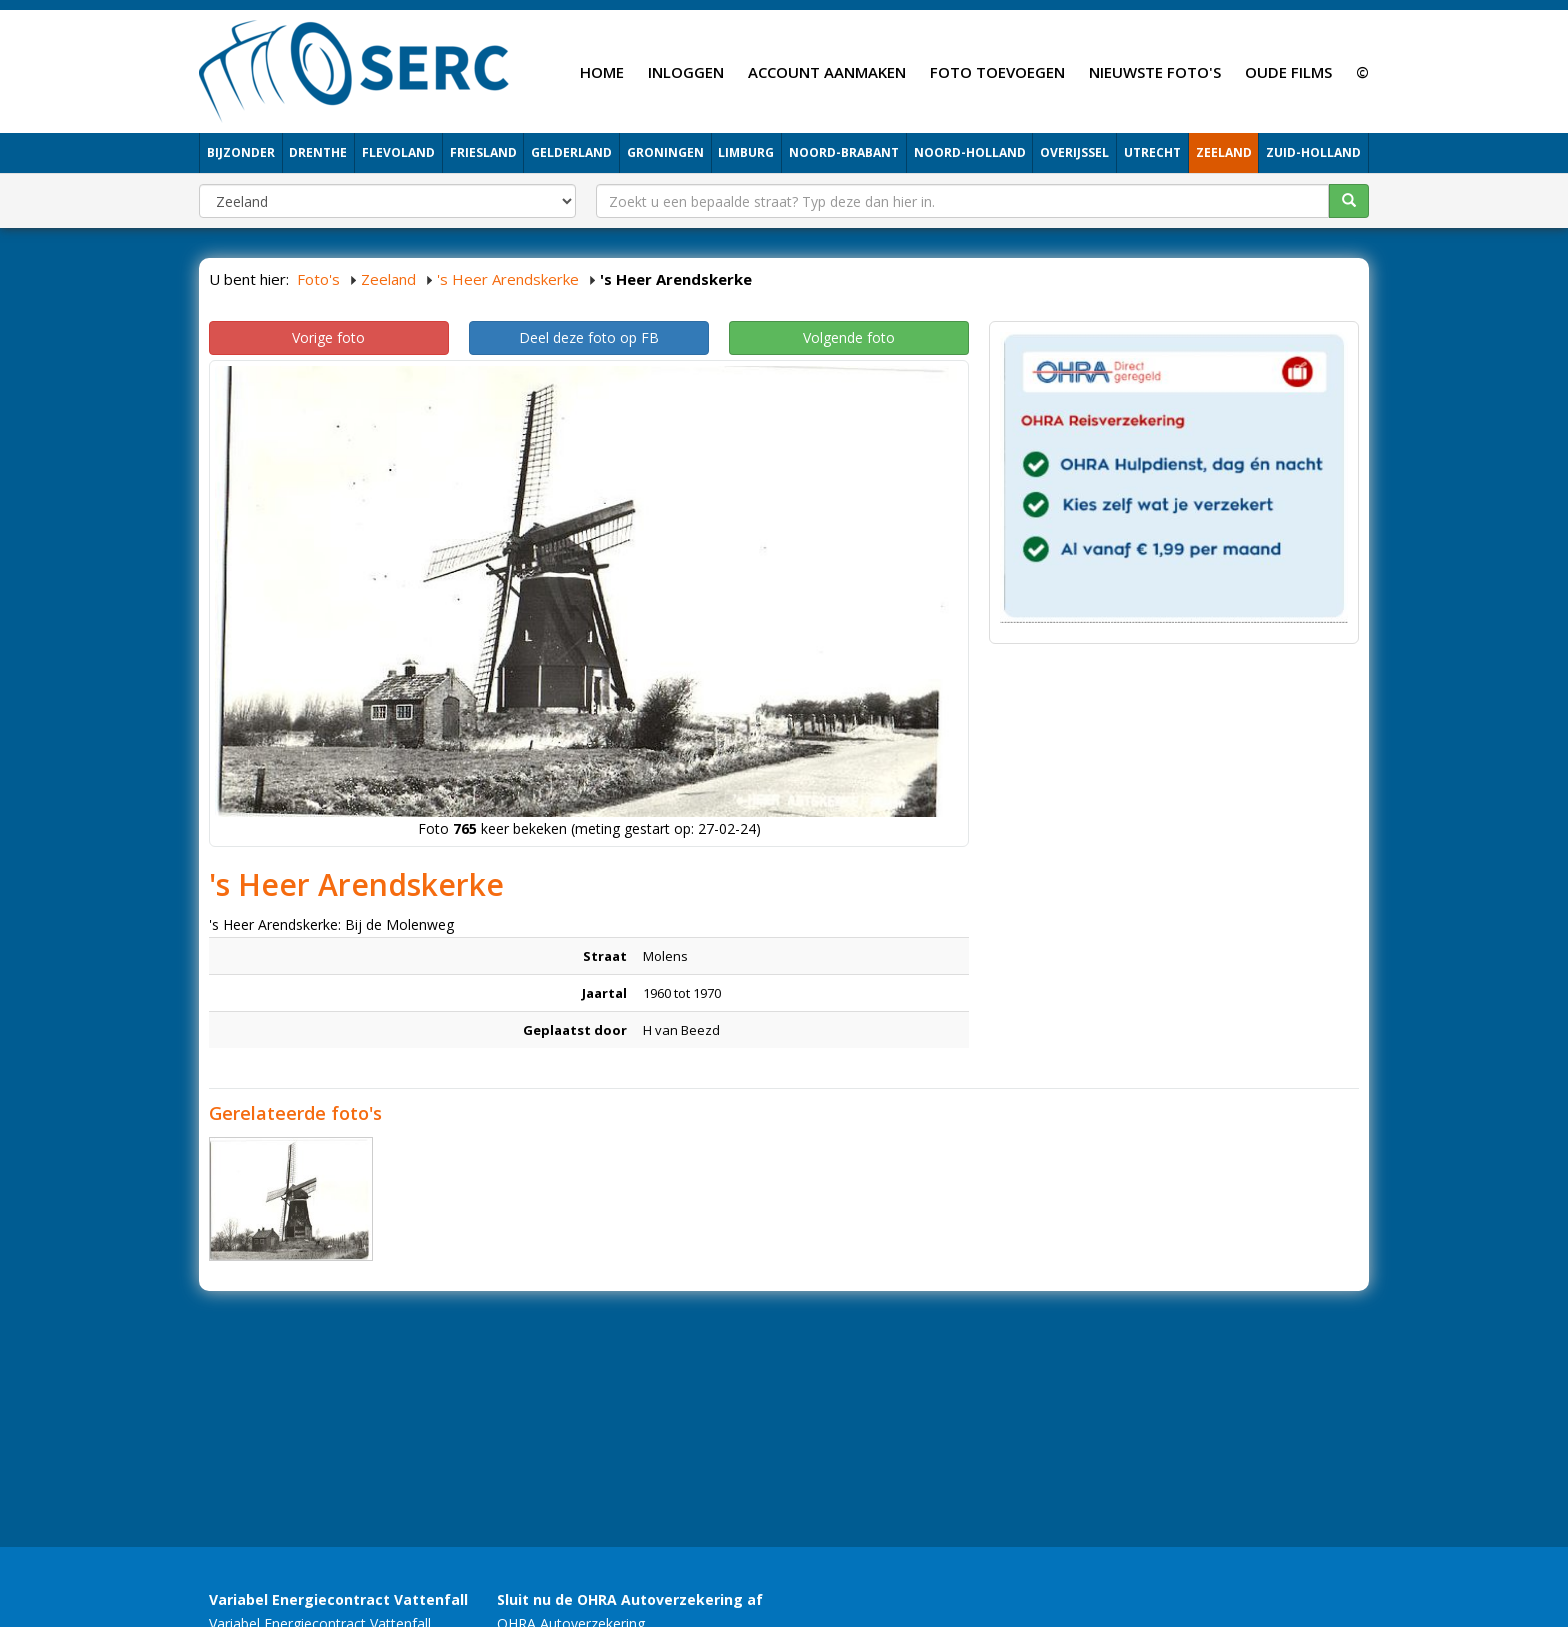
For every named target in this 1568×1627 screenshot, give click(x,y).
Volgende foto (849, 337)
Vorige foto (328, 337)
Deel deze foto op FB (589, 337)
